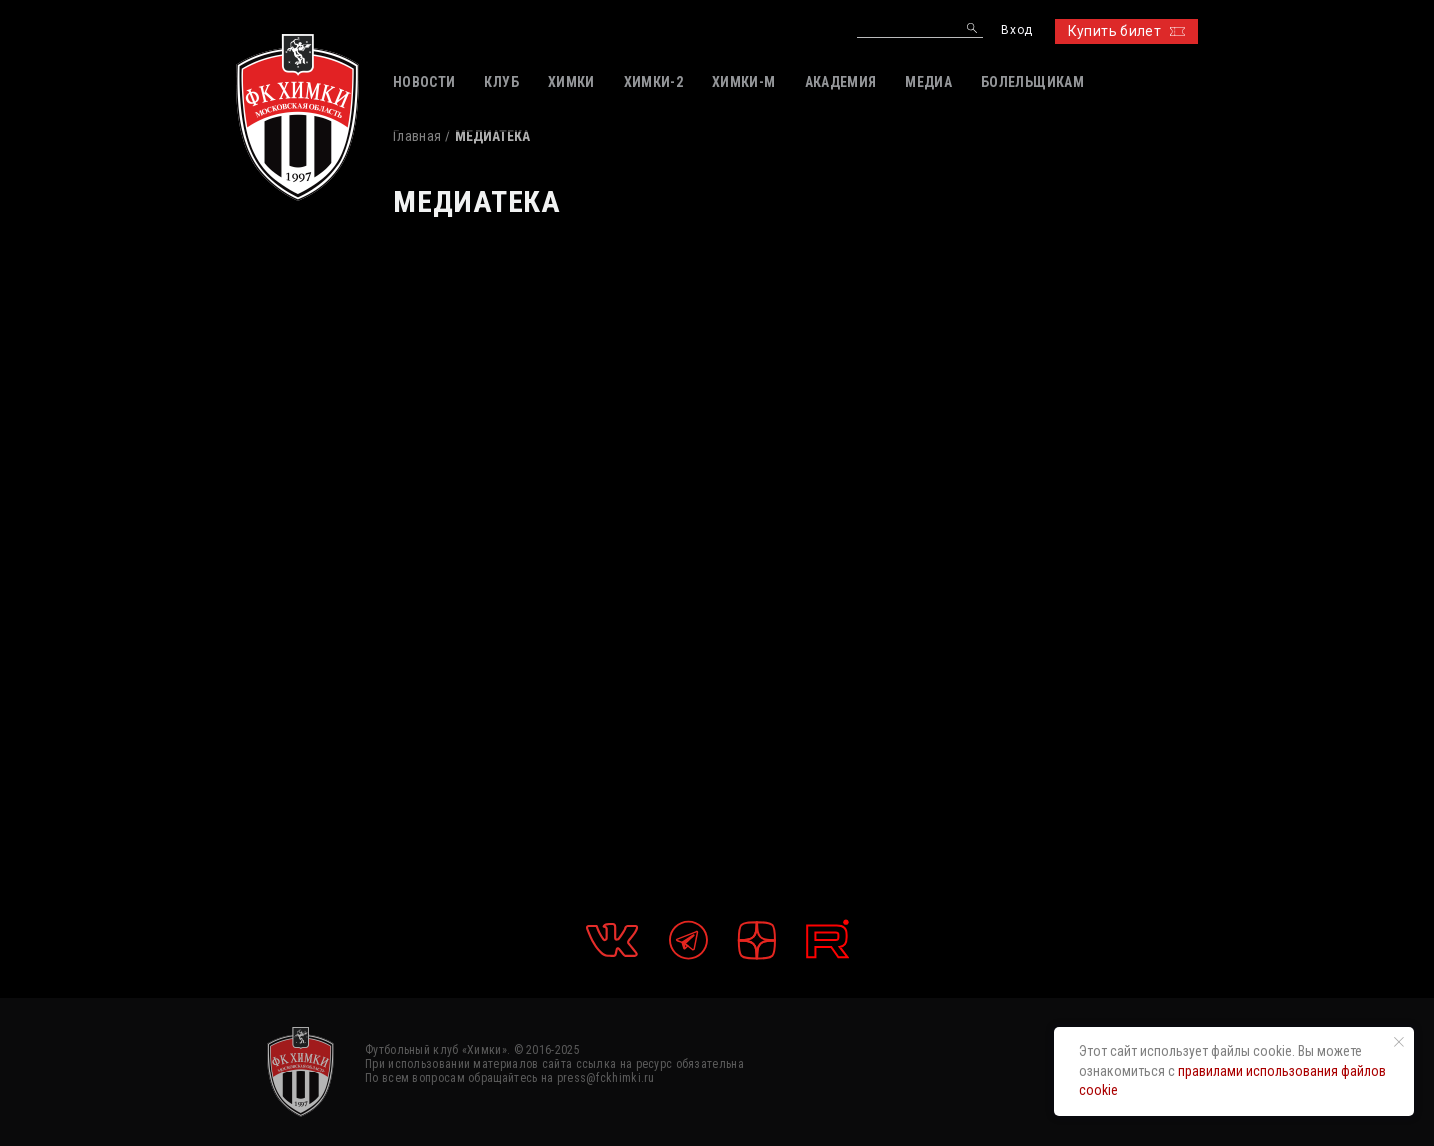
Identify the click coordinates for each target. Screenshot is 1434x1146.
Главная (417, 136)
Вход (1016, 30)
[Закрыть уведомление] (1399, 1042)
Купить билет (1126, 31)
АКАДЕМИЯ (841, 82)
